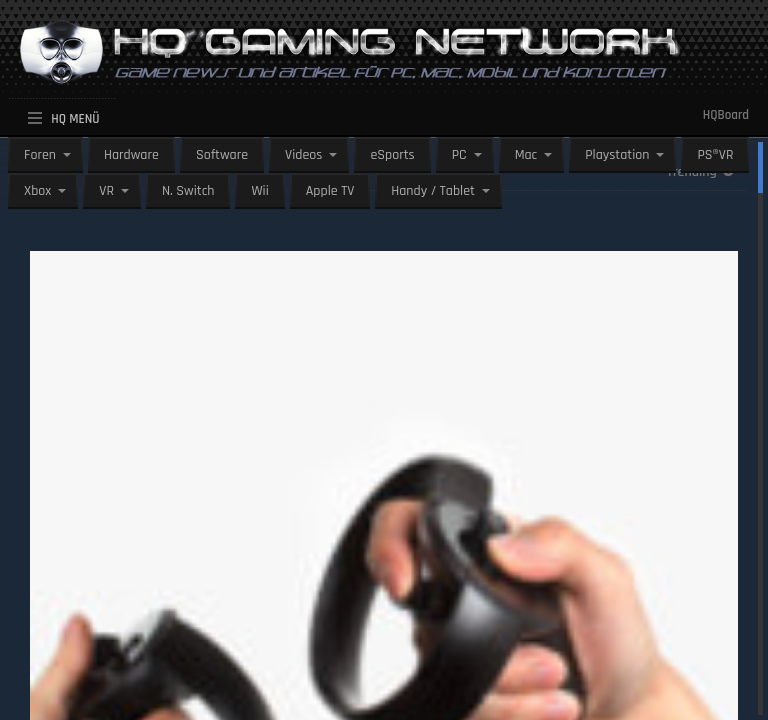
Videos (303, 155)
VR (106, 191)
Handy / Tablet (433, 191)
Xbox (37, 191)
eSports (392, 155)
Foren (40, 155)
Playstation (617, 155)
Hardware (131, 155)
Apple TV (330, 191)
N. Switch (188, 191)
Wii (259, 191)
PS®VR (715, 155)
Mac (526, 155)
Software (222, 155)
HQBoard (726, 115)
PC (459, 155)
